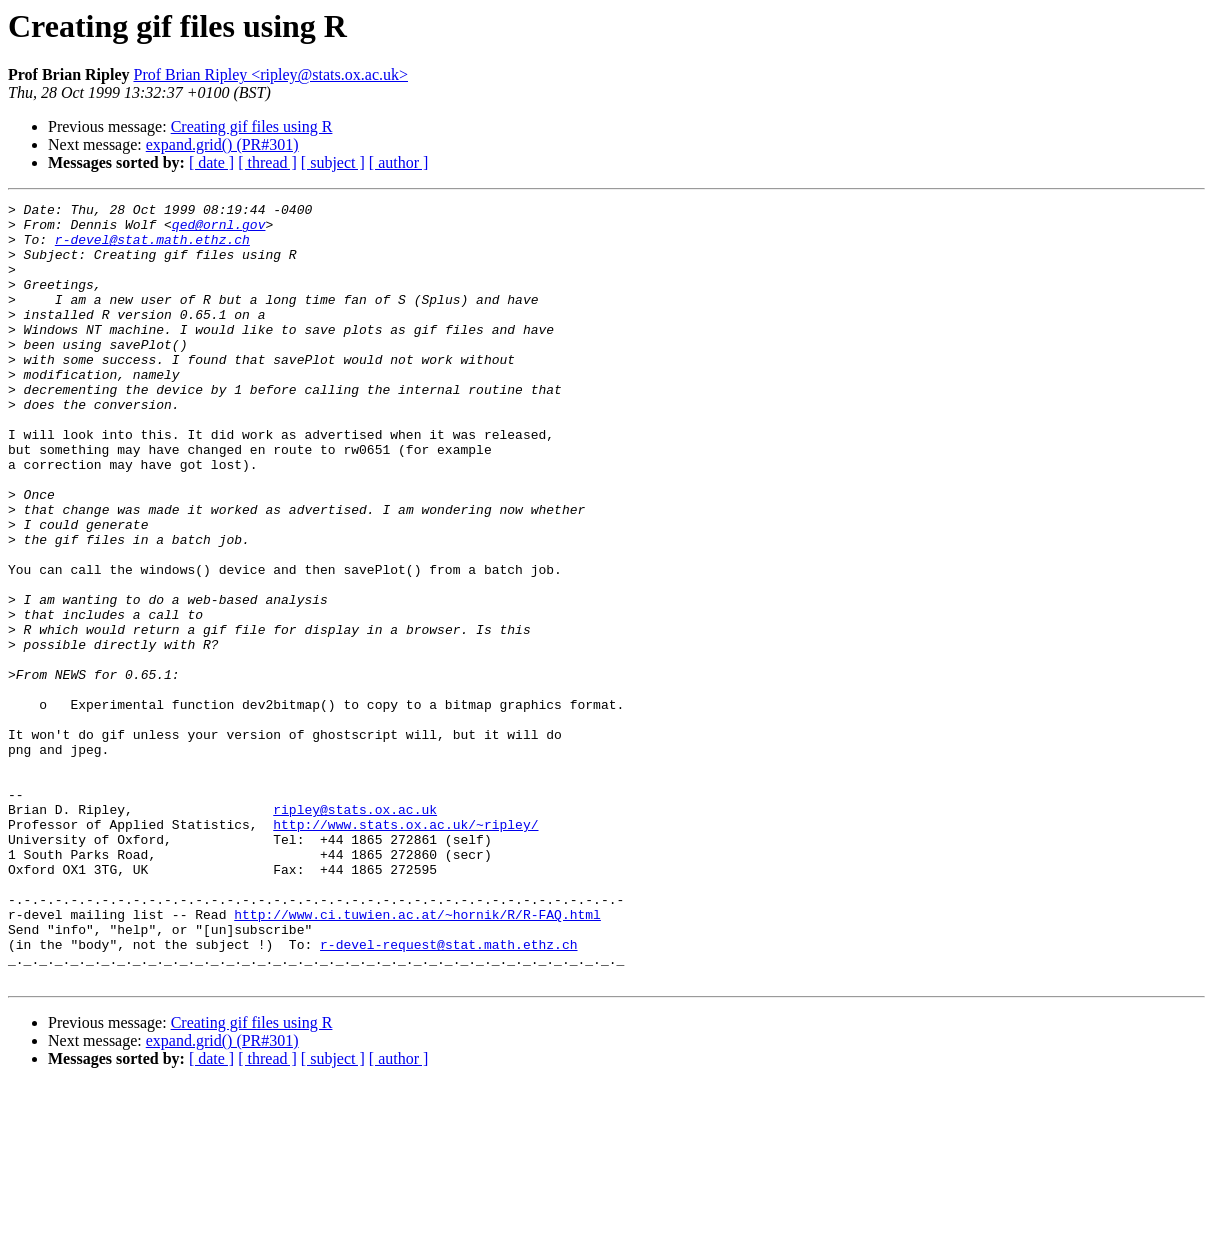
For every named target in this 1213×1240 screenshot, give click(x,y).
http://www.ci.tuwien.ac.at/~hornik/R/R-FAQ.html (417, 1058)
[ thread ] (267, 162)
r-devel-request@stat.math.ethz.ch (448, 1094)
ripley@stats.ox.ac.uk (355, 932)
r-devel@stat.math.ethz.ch (152, 248)
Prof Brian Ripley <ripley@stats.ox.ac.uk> (270, 74)
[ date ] (211, 162)
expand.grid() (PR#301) (222, 144)
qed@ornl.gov (219, 230)
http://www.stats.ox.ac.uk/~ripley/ (405, 950)
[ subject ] (333, 162)
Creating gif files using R (252, 126)
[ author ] (399, 162)
